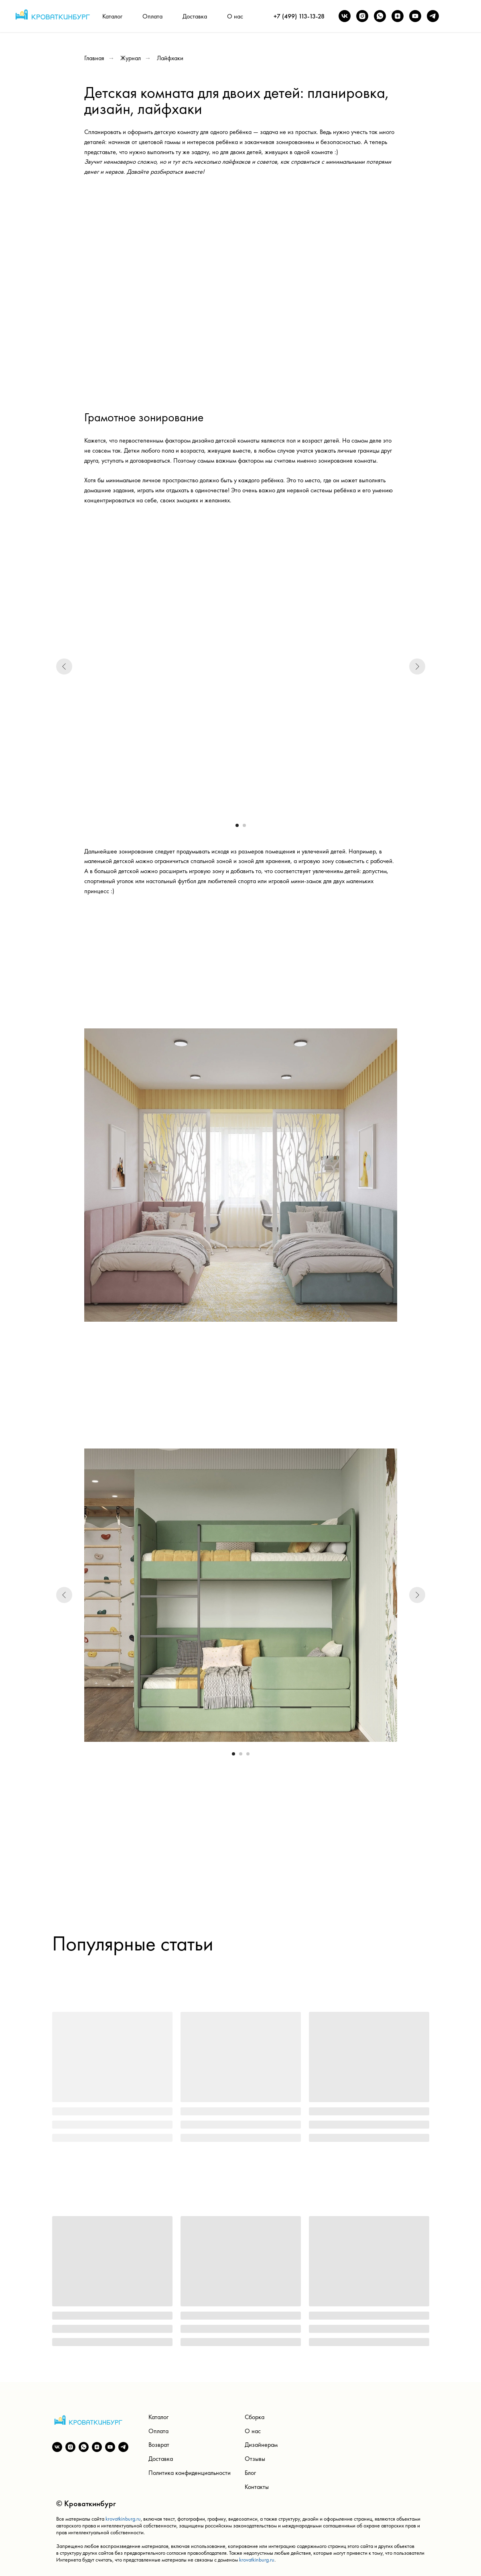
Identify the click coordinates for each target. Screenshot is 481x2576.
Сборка (254, 2417)
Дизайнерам (261, 2444)
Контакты (257, 2487)
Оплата (152, 16)
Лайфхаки (170, 58)
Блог (250, 2472)
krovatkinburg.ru (123, 2518)
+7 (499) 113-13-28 (299, 16)
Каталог (112, 16)
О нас (235, 16)
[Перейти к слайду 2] (244, 825)
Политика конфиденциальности (189, 2472)
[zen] (398, 16)
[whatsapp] (380, 16)
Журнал (130, 58)
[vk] (345, 16)
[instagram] (362, 16)
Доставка (195, 16)
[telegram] (433, 16)
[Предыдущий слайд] (64, 666)
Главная (94, 58)
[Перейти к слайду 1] (237, 825)
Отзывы (255, 2458)
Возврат (158, 2444)
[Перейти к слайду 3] (248, 1753)
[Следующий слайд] (417, 666)
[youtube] (415, 16)
